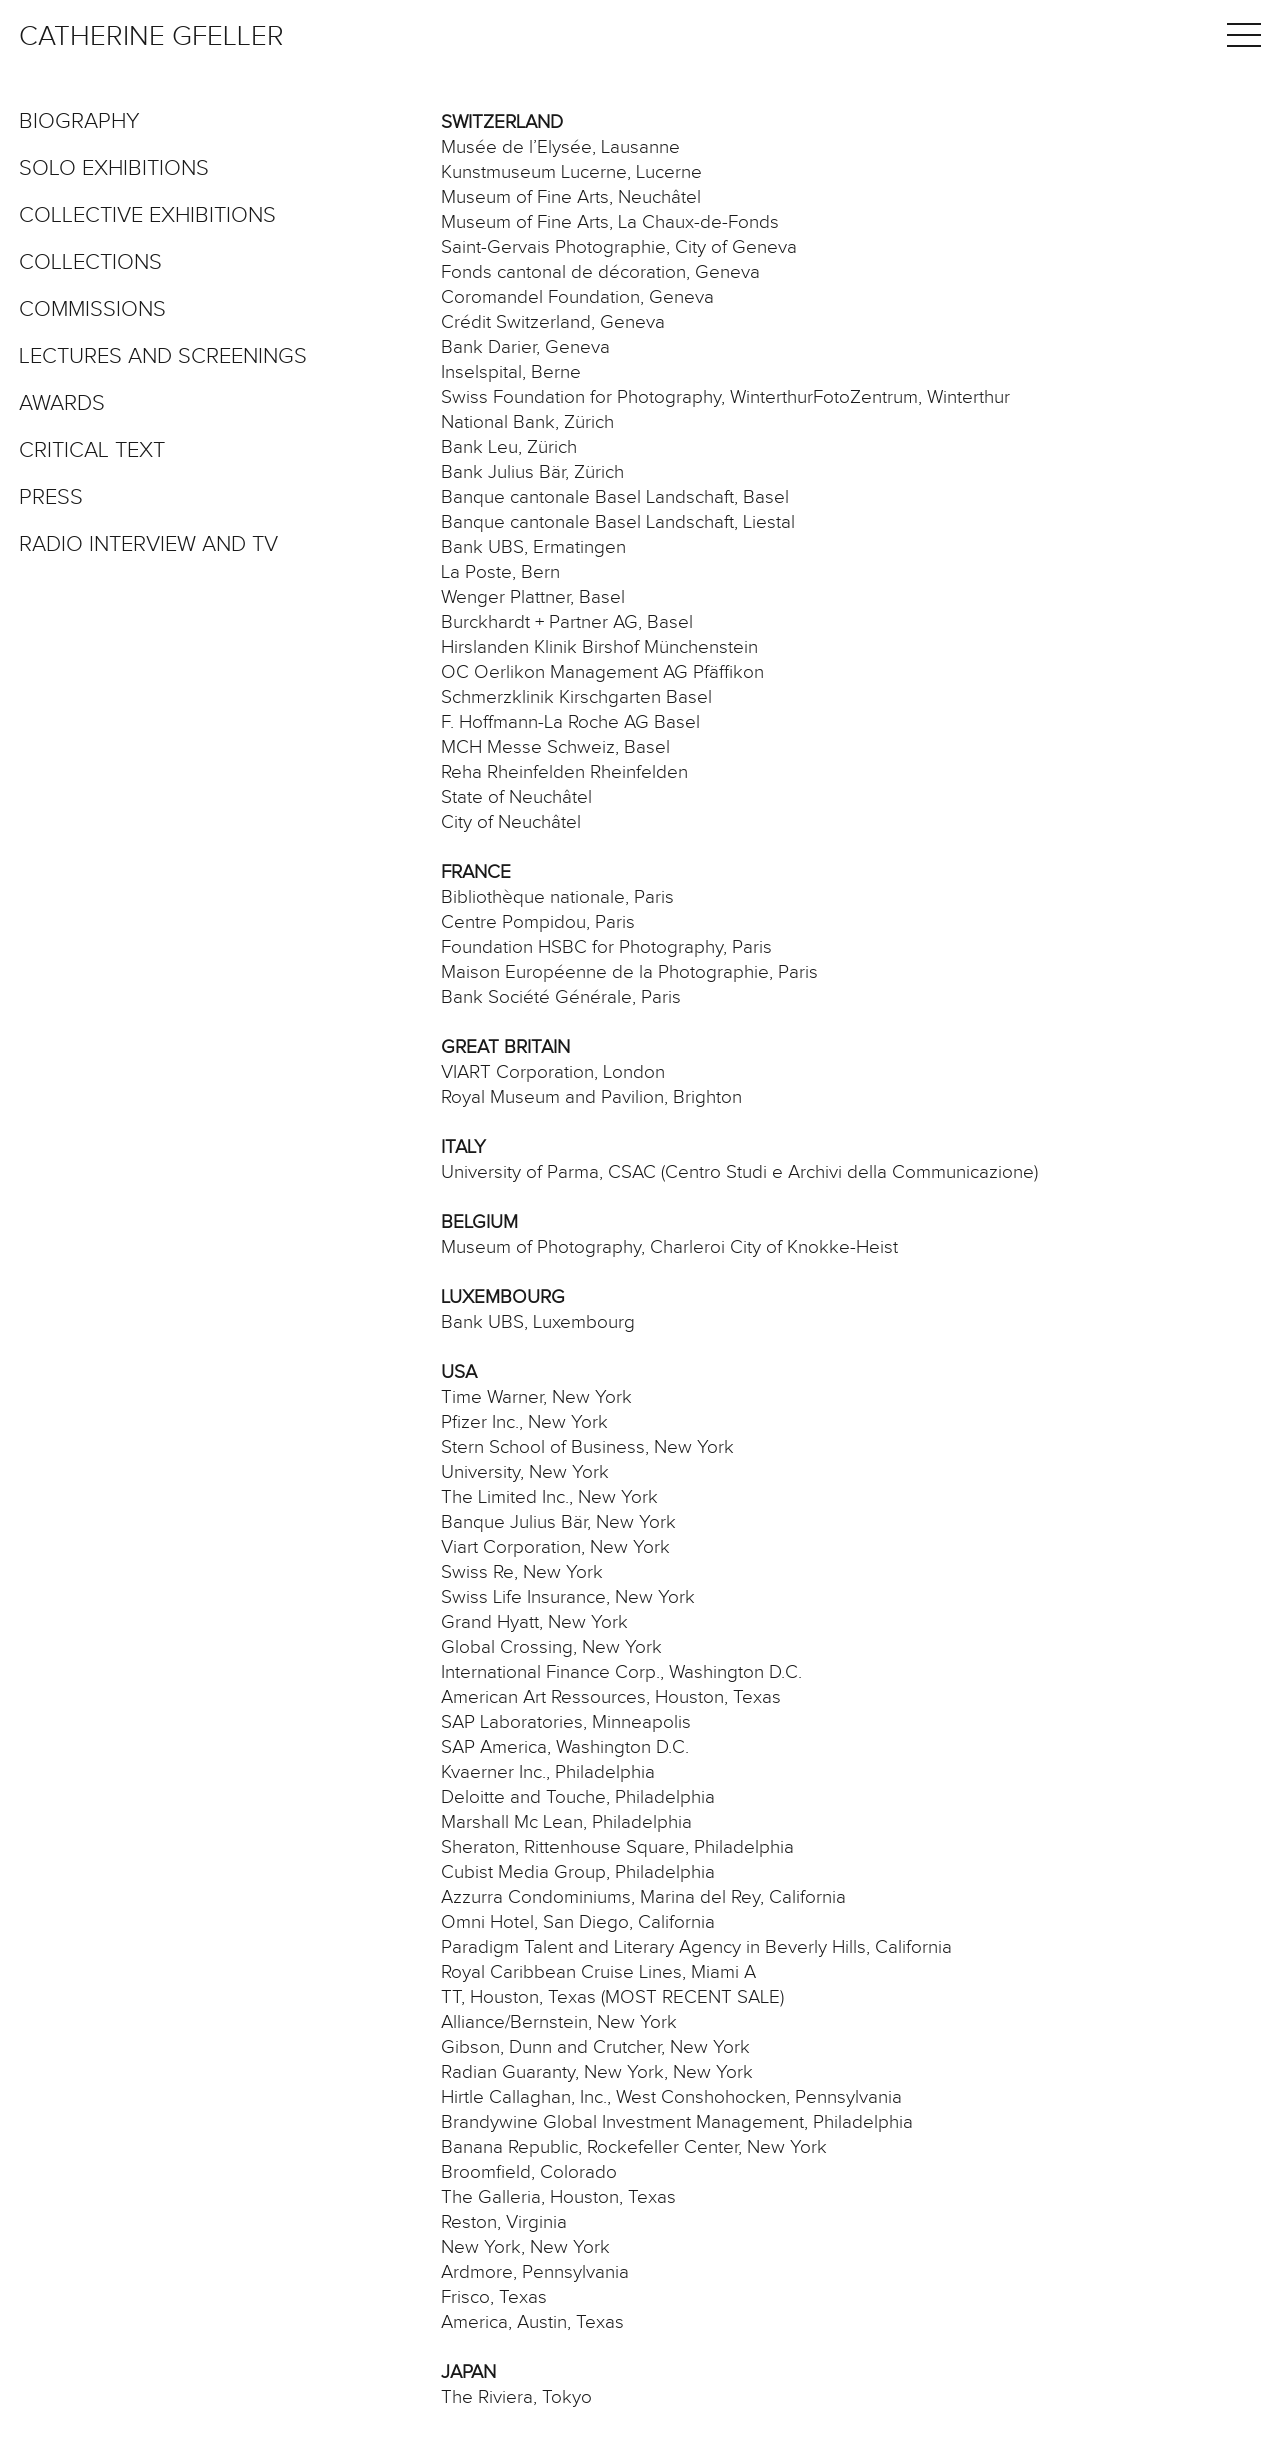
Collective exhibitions (147, 216)
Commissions (92, 310)
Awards (62, 404)
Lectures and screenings (163, 357)
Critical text (92, 451)
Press (51, 498)
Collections (90, 263)
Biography (79, 122)
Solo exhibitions (114, 169)
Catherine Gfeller (151, 36)
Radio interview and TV (148, 545)
